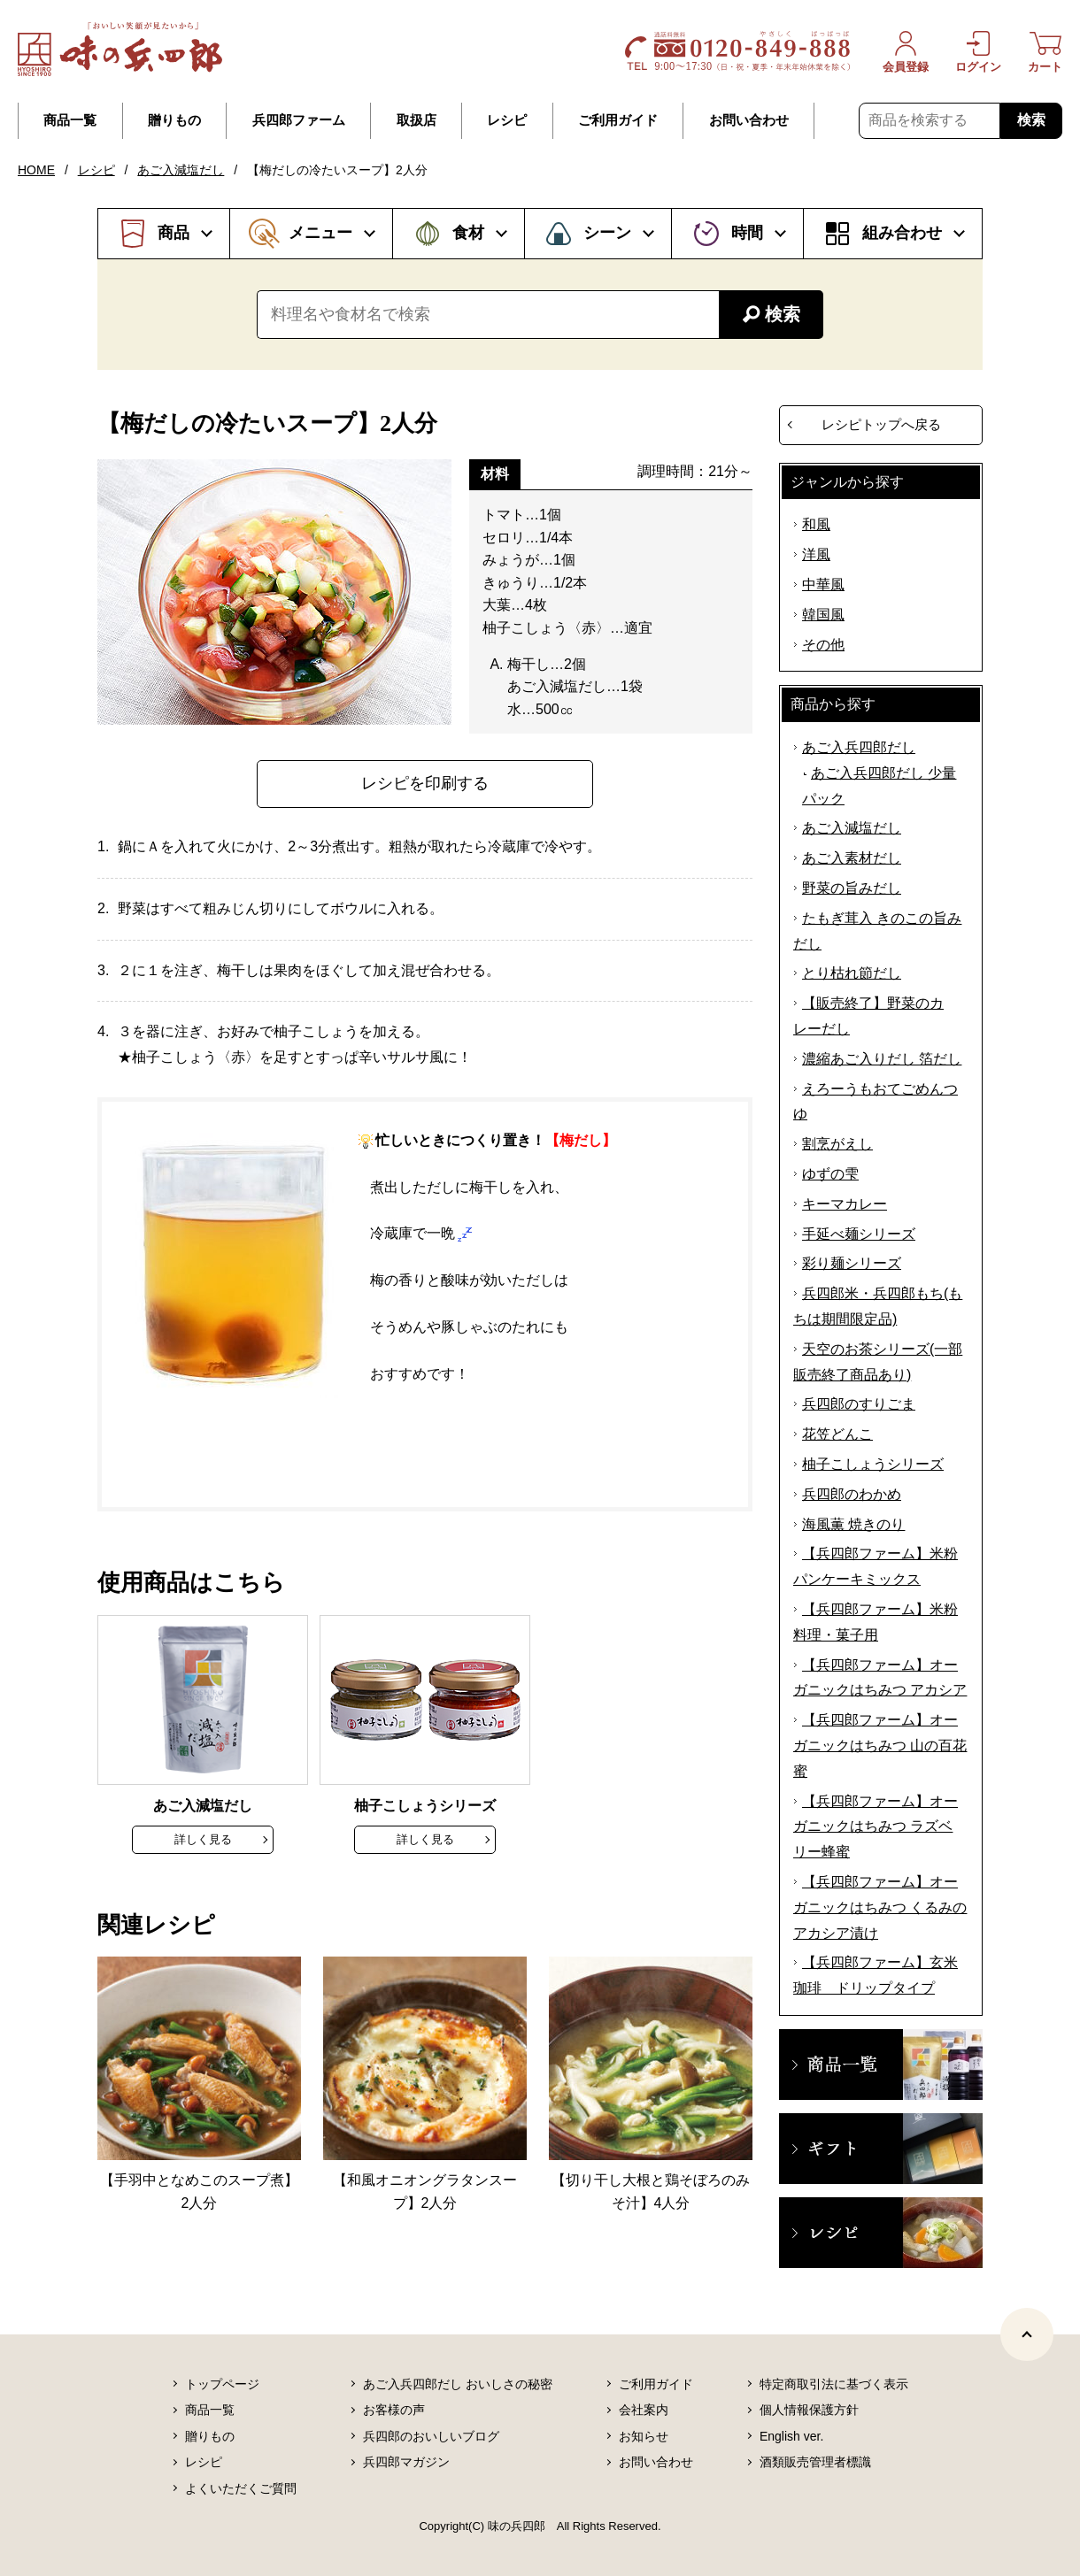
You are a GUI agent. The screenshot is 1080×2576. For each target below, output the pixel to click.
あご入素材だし (851, 857)
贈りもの (174, 120)
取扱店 (416, 120)
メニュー (320, 233)
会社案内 (643, 2410)
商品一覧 (69, 120)
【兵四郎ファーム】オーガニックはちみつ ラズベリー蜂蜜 (875, 1827)
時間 (747, 233)
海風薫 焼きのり (853, 1524)
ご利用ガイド (618, 120)
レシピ (507, 120)
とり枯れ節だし (851, 972)
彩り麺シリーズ (851, 1263)
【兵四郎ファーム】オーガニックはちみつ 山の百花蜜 (880, 1745)
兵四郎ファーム (298, 120)
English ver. (791, 2436)
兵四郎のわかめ (851, 1494)
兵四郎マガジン (406, 2462)
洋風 (816, 554)
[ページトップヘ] (1026, 2334)
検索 (1031, 119)
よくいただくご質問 (241, 2488)
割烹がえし (837, 1143)
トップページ (222, 2384)
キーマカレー (844, 1203)
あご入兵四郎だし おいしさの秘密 (457, 2384)
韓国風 (823, 614)
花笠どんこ (837, 1434)
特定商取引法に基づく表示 (834, 2384)
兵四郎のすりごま (858, 1403)
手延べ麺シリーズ (858, 1234)
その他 (823, 644)
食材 (468, 233)
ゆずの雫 (830, 1173)
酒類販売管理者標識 (815, 2462)
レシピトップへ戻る (881, 424)
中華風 (823, 584)
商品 (173, 233)
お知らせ (643, 2436)
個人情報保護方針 (809, 2410)
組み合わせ (902, 233)
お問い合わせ (749, 120)
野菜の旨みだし (851, 888)
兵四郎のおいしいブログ (431, 2436)
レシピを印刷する (425, 783)
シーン (607, 233)
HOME (36, 170)
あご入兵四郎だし (858, 747)
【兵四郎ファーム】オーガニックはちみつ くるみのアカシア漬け (880, 1907)
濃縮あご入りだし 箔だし (881, 1058)
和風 (816, 524)
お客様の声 (394, 2410)
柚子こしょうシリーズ (873, 1464)
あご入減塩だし (180, 170)
